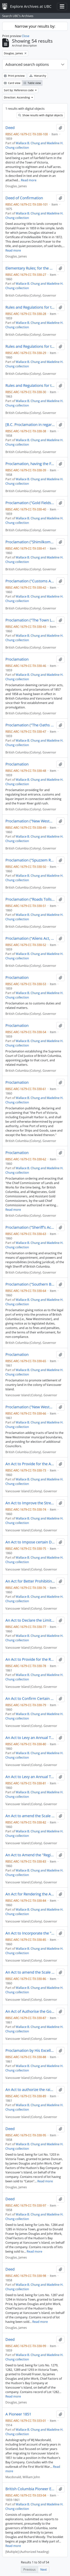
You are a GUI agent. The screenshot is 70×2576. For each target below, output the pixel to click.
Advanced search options (27, 64)
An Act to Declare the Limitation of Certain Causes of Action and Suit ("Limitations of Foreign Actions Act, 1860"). (30, 1620)
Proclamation (17, 659)
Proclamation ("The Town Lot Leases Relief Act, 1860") (30, 620)
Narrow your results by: (35, 26)
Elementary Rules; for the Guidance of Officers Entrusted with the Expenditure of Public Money (30, 268)
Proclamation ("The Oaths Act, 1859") (30, 725)
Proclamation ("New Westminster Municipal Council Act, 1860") (30, 821)
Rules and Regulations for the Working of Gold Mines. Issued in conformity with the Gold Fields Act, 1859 (30, 307)
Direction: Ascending (17, 97)
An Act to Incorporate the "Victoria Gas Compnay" (30, 1933)
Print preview (14, 75)
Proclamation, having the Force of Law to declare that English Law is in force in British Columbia (30, 464)
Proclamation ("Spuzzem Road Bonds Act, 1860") (30, 860)
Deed (10, 127)
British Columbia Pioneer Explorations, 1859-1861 (30, 2489)
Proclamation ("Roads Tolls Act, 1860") (30, 899)
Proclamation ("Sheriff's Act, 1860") (30, 1227)
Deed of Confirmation (24, 198)
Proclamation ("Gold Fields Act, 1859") (30, 503)
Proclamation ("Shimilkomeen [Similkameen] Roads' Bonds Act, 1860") (30, 542)
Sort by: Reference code (19, 90)
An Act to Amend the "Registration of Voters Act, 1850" (30, 1855)
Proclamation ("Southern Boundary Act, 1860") (30, 1284)
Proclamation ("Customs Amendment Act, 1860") (30, 581)
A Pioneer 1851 (18, 2414)
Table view (32, 83)
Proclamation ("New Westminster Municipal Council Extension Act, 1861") (30, 1407)
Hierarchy (37, 75)
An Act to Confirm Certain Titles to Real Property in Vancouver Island (30, 1698)
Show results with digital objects (40, 115)
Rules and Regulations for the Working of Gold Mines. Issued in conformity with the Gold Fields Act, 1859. (30, 346)
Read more (28, 180)
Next (43, 2569)
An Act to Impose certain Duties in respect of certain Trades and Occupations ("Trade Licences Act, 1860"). (30, 1542)
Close (25, 36)
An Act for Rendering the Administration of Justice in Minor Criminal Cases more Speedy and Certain (30, 1894)
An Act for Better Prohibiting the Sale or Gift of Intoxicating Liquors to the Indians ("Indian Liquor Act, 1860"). (30, 1581)
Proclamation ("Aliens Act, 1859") (30, 938)
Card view (12, 83)
